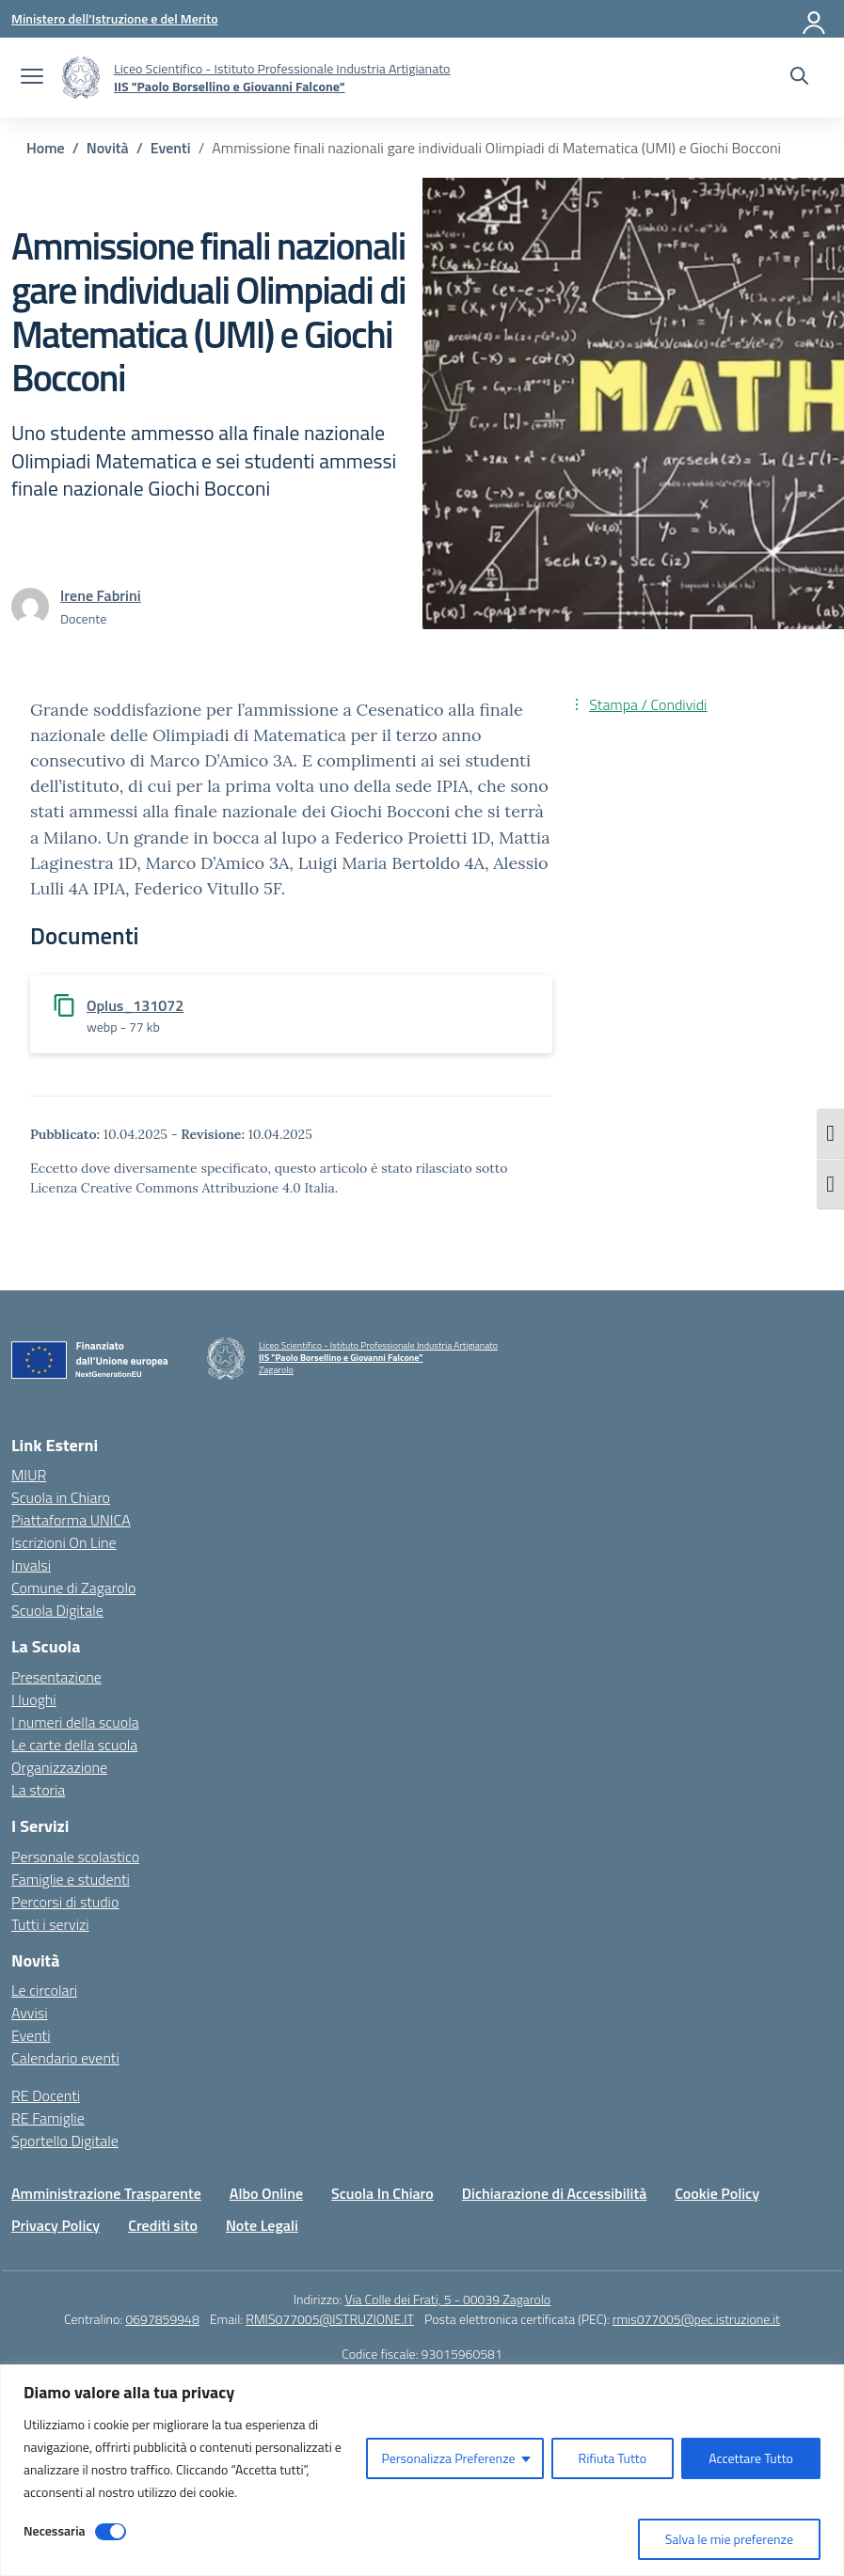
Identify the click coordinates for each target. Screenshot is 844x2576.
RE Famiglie (48, 2118)
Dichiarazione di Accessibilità (554, 2193)
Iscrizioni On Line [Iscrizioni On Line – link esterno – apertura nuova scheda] (64, 1542)
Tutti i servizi (50, 1924)
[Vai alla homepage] (81, 77)
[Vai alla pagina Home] (45, 147)
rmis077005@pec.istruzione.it (696, 2319)
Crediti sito (163, 2225)
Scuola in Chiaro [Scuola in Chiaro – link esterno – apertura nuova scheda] (60, 1497)
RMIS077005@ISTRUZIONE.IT (330, 2319)
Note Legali (262, 2225)
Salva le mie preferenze (729, 2539)
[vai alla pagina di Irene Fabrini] (100, 595)
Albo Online (266, 2193)
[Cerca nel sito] (799, 78)
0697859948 (162, 2319)
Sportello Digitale (65, 2140)
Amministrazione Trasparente (106, 2193)
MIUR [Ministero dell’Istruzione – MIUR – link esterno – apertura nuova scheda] (28, 1474)
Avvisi (29, 2012)
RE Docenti (45, 2095)
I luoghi (33, 1699)
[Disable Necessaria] (110, 2531)
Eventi (31, 2035)
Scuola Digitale (57, 1610)
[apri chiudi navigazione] (32, 78)
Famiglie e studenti (70, 1879)
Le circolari (44, 1990)
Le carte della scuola (74, 1744)
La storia (38, 1789)
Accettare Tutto (751, 2458)
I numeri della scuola (75, 1722)
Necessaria (55, 2530)
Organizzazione (59, 1767)
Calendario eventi (65, 2058)
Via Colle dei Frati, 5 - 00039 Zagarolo (447, 2299)
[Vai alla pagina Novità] (108, 147)
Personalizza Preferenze (448, 2458)
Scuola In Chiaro (382, 2193)
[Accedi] (815, 19)
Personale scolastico (75, 1856)
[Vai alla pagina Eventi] (171, 147)
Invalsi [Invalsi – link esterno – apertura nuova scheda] (31, 1565)
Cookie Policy (717, 2193)
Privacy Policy (55, 2225)
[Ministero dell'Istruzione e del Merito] (114, 18)
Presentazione (56, 1677)
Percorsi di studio (65, 1901)
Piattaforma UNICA (71, 1520)
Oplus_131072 (135, 1005)
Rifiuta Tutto (613, 2458)
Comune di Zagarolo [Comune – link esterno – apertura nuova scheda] (73, 1587)
